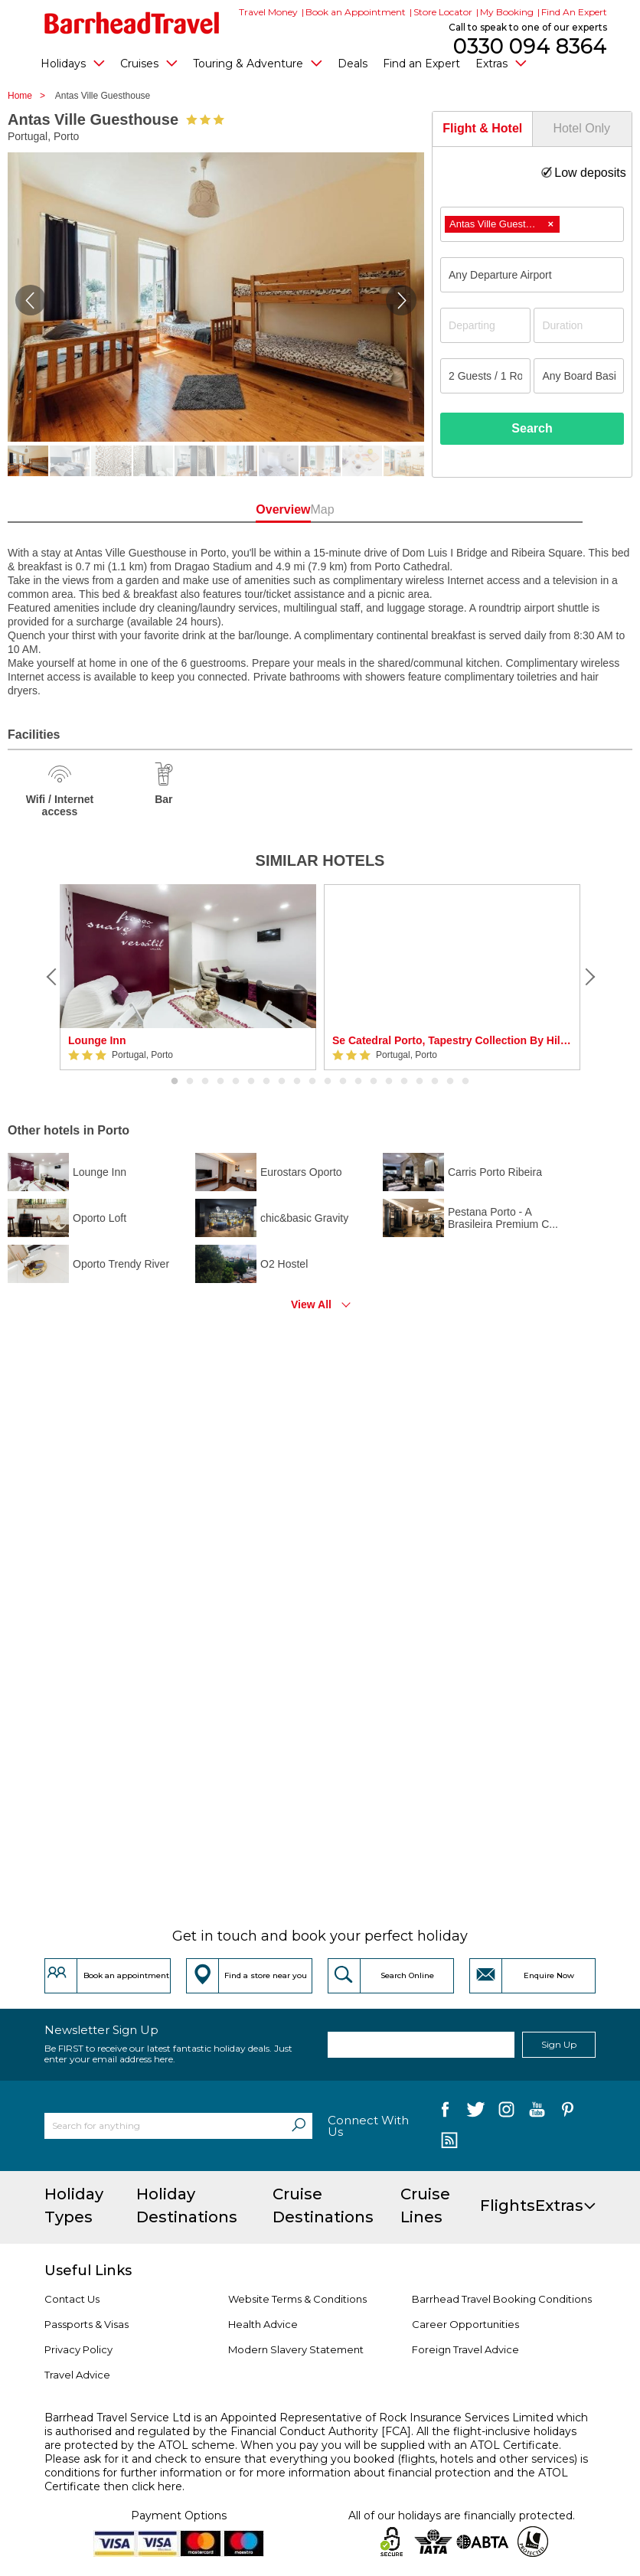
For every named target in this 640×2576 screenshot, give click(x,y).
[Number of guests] (485, 375)
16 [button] (404, 1081)
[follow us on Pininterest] (567, 2112)
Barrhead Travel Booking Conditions (502, 2299)
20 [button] (465, 1081)
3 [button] (205, 1081)
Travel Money (268, 12)
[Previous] (52, 976)
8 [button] (281, 1081)
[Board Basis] (579, 375)
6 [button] (251, 1081)
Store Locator (442, 12)
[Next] (588, 976)
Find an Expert (421, 63)
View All (311, 1304)
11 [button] (327, 1081)
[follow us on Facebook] (445, 2112)
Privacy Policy (78, 2349)
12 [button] (343, 1081)
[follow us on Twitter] (475, 2112)
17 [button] (419, 1081)
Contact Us (72, 2299)
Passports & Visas (86, 2324)
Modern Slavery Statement (296, 2349)
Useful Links (88, 2270)
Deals (352, 63)
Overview (264, 509)
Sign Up (558, 2044)
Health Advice (263, 2324)
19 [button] (450, 1081)
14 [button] (373, 1081)
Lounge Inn (97, 1040)
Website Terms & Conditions (297, 2299)
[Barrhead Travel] (132, 22)
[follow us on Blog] (449, 2142)
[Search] (298, 2126)
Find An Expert (574, 12)
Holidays (73, 62)
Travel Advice (77, 2375)
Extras (501, 62)
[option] (188, 977)
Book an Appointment (355, 12)
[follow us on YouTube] (537, 2112)
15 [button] (389, 1081)
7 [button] (266, 1081)
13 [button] (358, 1081)
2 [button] (190, 1081)
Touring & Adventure (257, 62)
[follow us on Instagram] (506, 2112)
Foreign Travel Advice (465, 2349)
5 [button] (235, 1081)
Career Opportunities (465, 2324)
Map (376, 509)
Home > (30, 95)
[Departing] (485, 325)
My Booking (507, 12)
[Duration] (579, 325)
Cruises (149, 62)
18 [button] (434, 1081)
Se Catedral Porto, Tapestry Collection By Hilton (452, 1040)
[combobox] (532, 224)
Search (531, 428)
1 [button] (174, 1081)
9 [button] (297, 1081)
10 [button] (312, 1081)
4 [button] (220, 1081)
